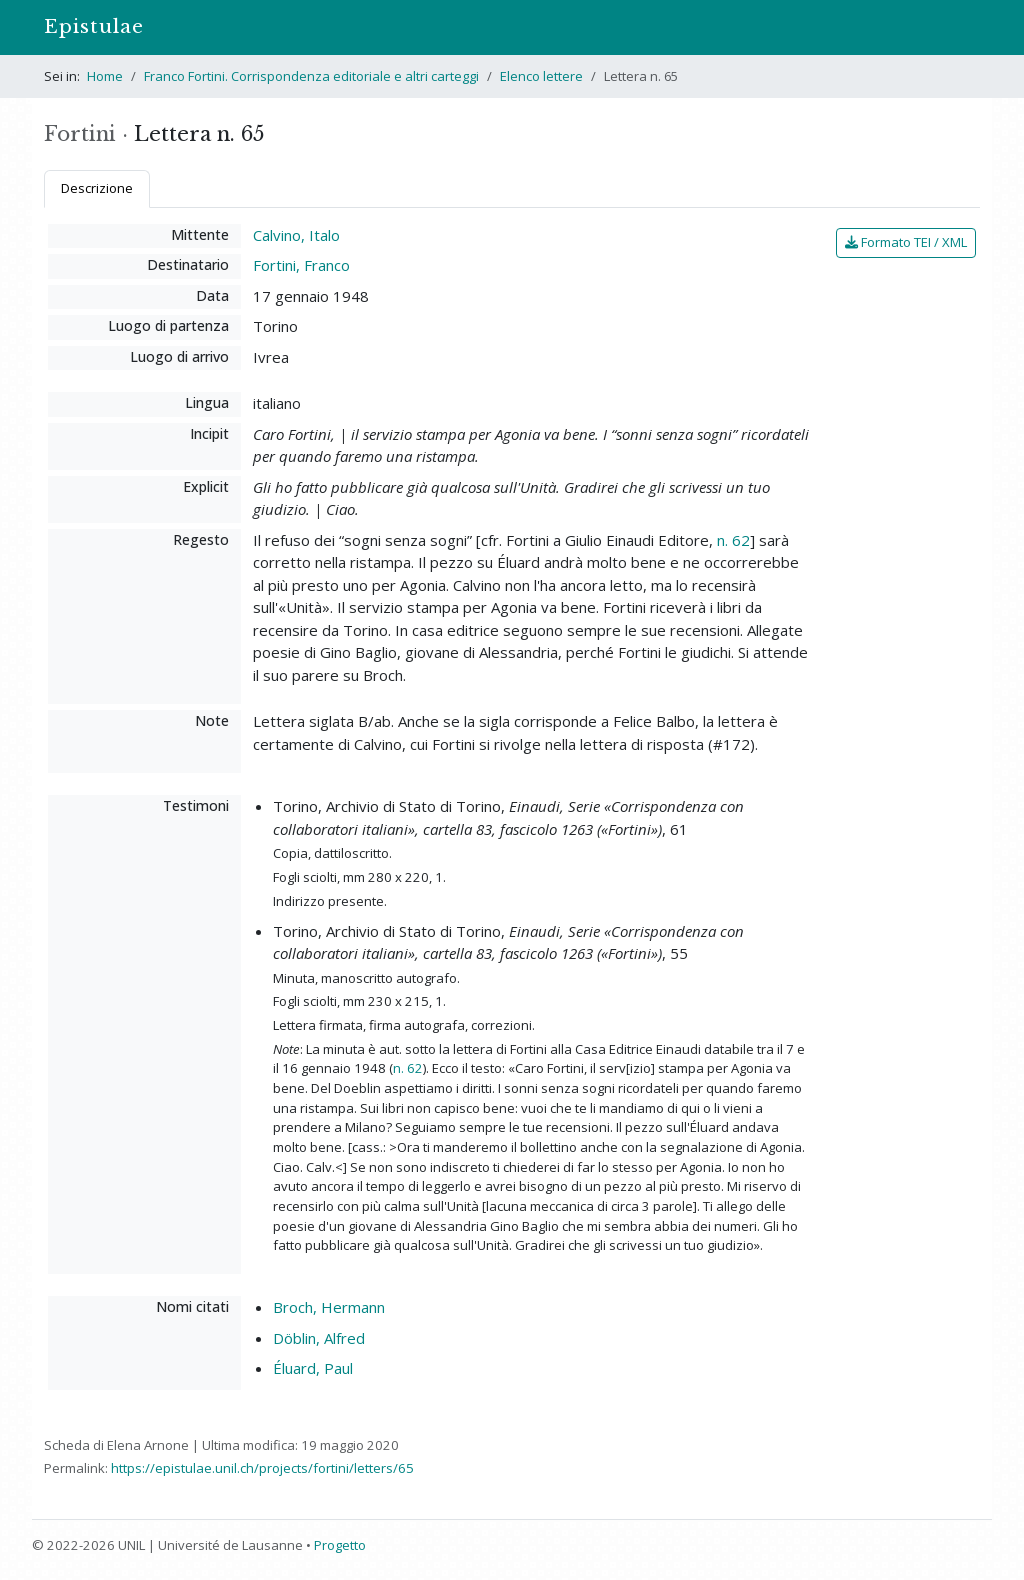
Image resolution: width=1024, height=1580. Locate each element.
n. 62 (733, 540)
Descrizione (97, 188)
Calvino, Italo (296, 235)
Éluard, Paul (313, 1368)
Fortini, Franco (301, 265)
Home (105, 76)
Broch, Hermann (329, 1307)
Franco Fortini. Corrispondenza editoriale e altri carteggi (311, 76)
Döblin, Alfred (319, 1338)
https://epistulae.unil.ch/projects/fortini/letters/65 (262, 1468)
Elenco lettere (541, 76)
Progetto (340, 1545)
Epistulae (94, 26)
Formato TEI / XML (906, 242)
